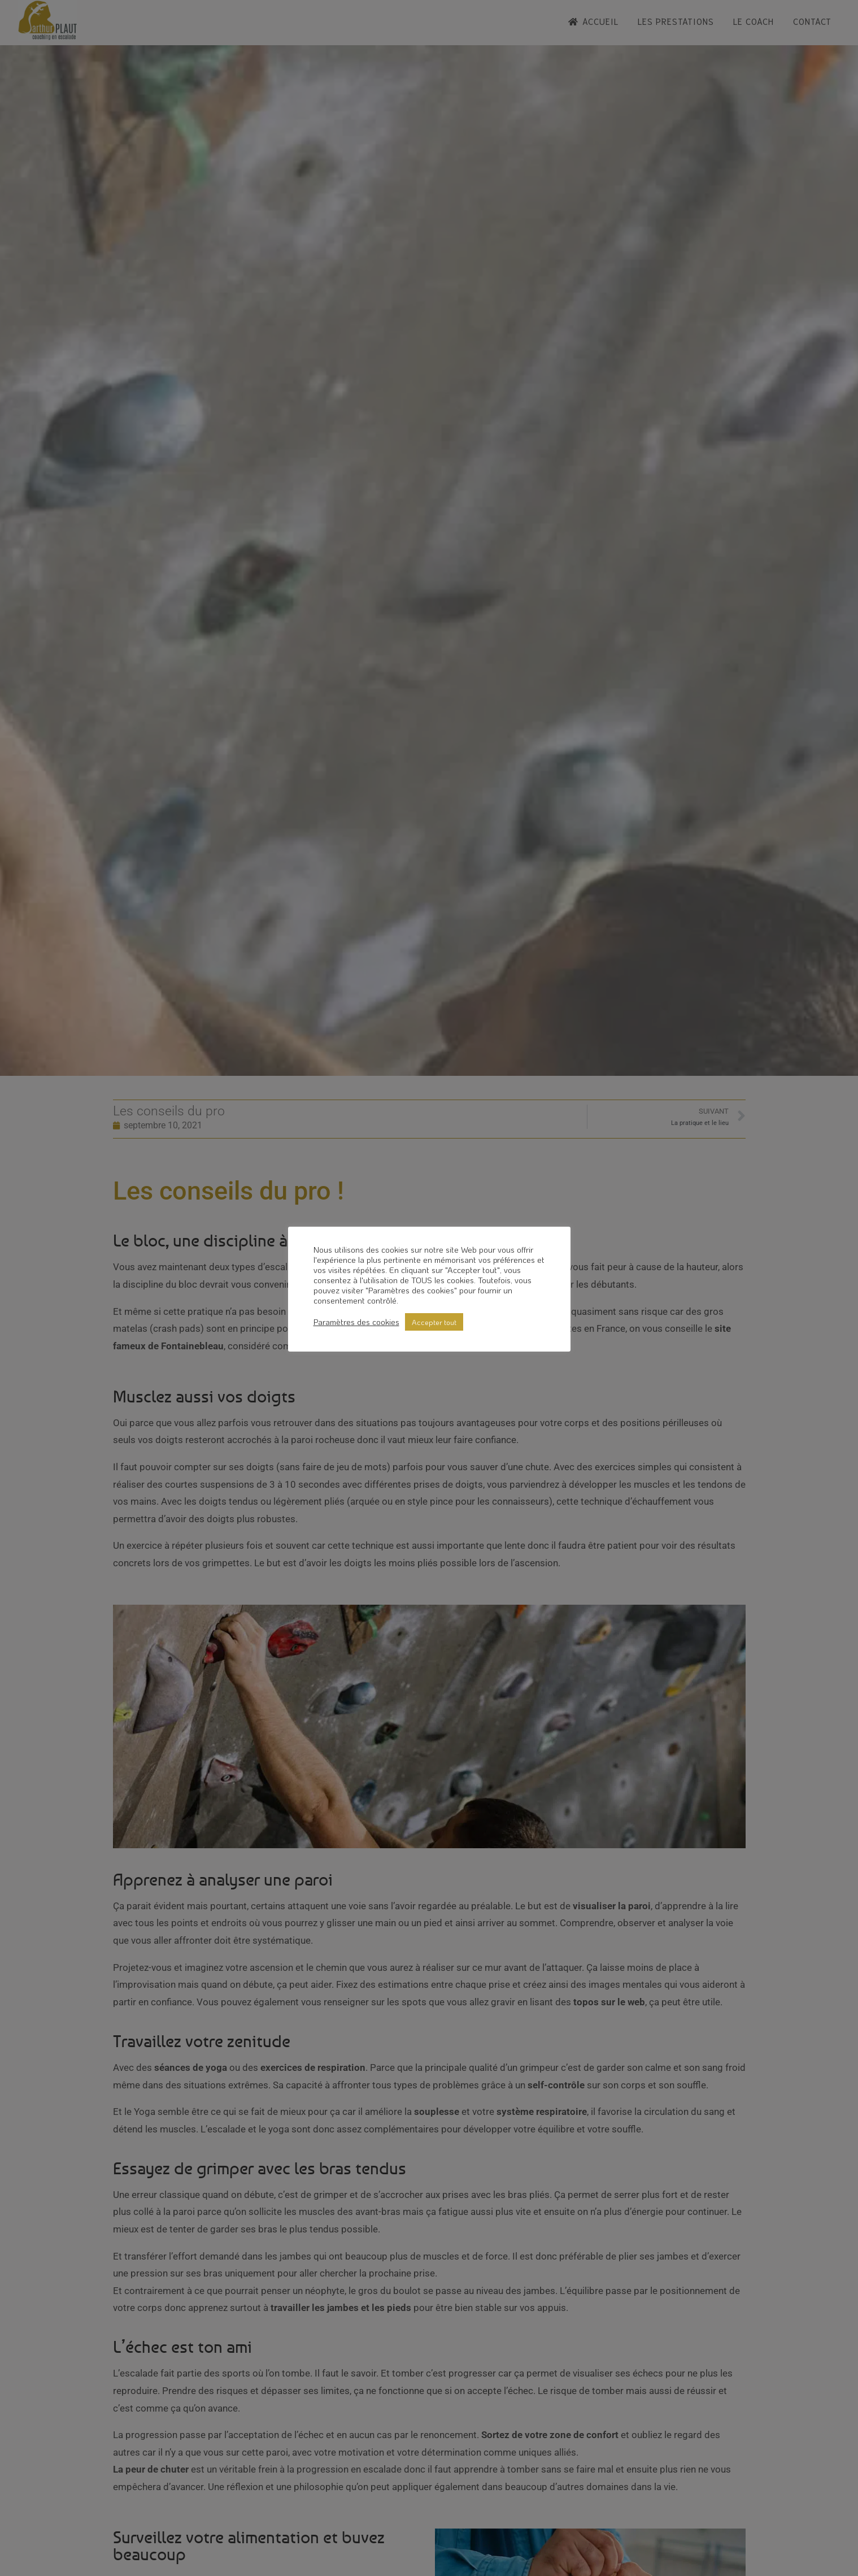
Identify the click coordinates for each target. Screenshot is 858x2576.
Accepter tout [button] (434, 1322)
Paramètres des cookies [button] (356, 1322)
